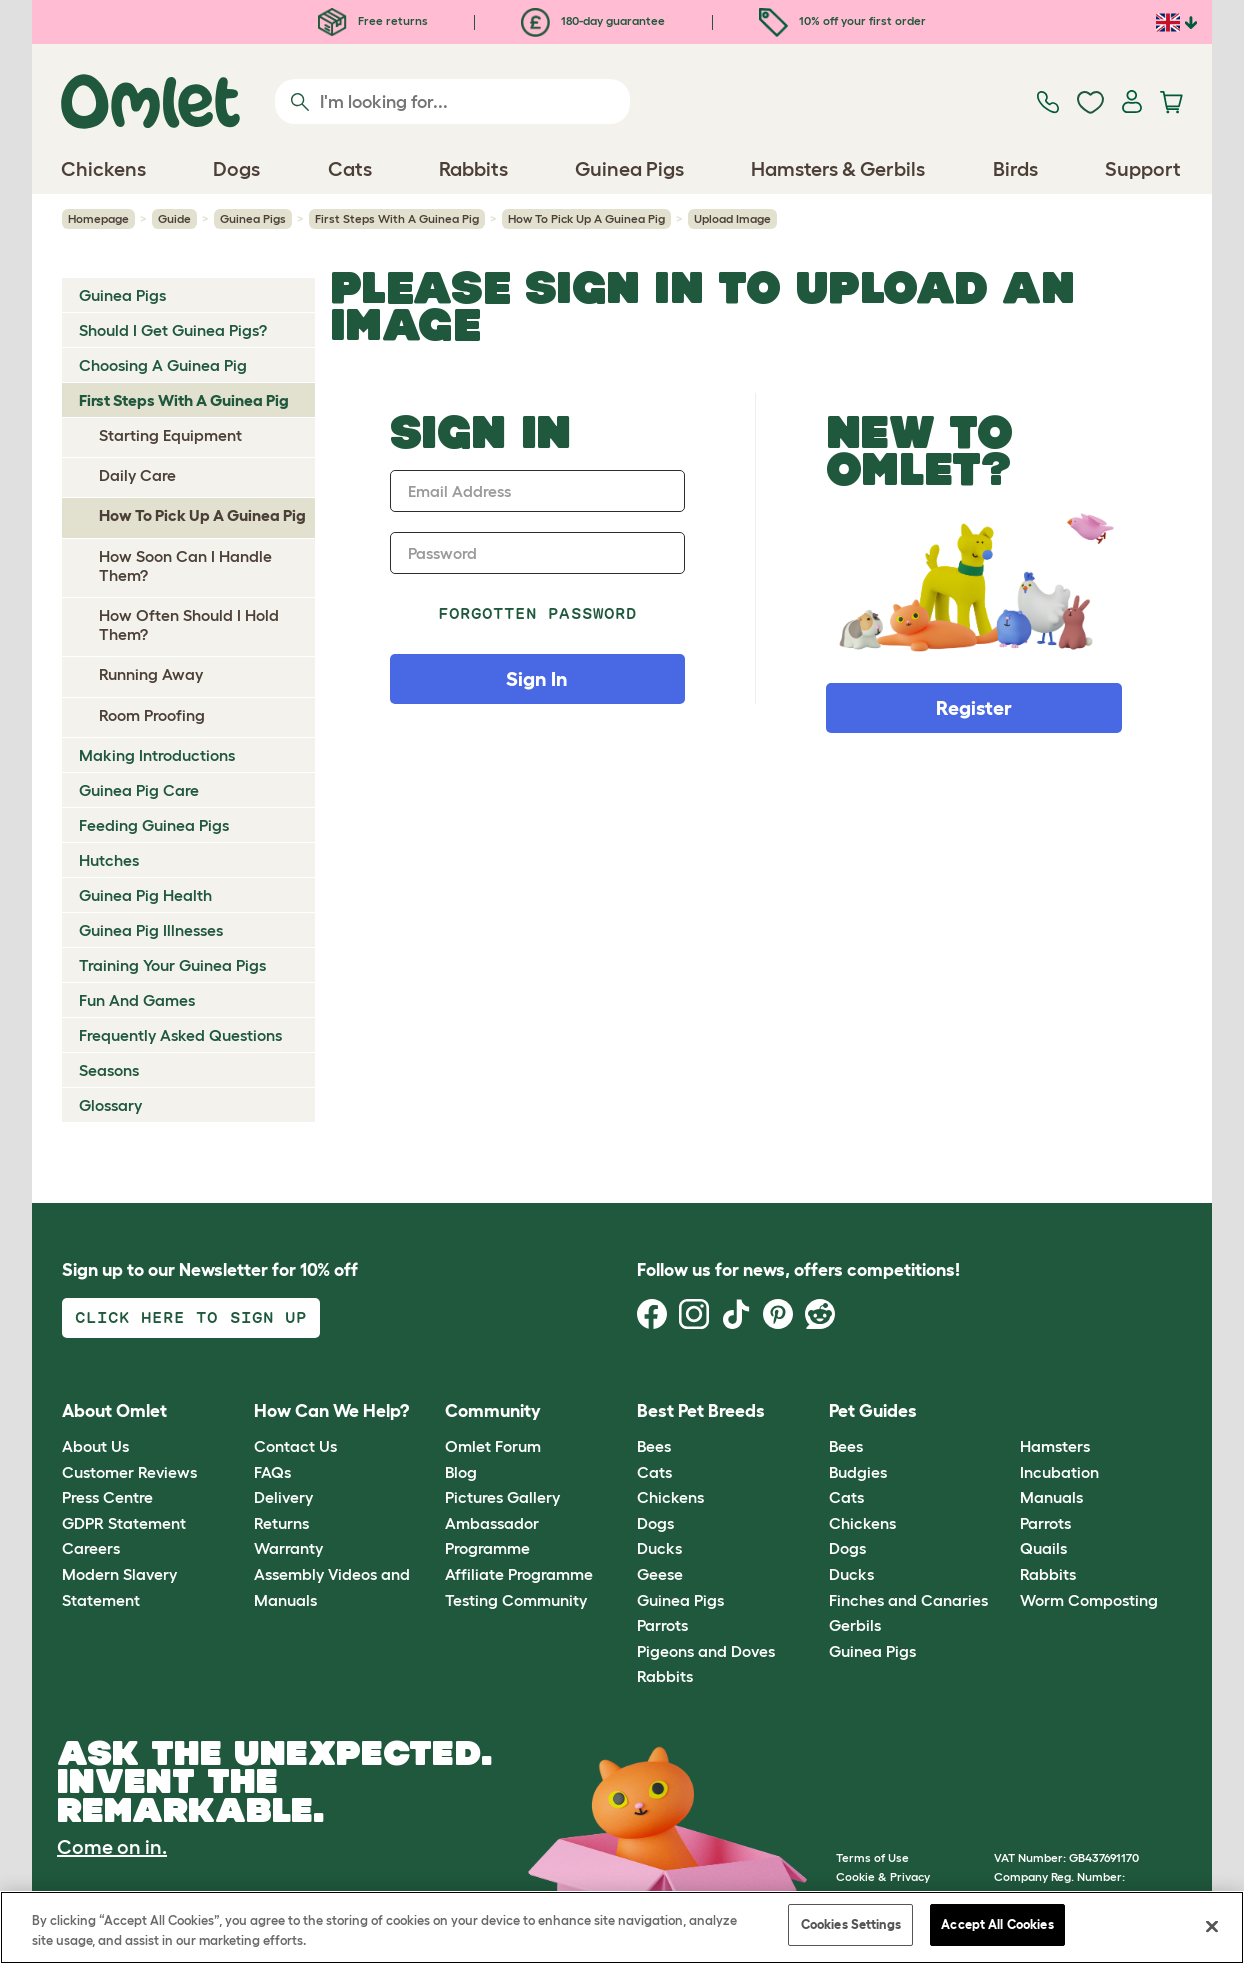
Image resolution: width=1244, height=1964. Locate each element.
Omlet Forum (493, 1446)
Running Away (151, 674)
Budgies (858, 1472)
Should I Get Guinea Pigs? (173, 330)
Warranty (288, 1548)
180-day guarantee (593, 20)
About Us (95, 1446)
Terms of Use (872, 1857)
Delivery (283, 1497)
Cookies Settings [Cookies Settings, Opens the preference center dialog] (851, 1924)
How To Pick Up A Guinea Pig (586, 218)
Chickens (670, 1497)
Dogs (655, 1523)
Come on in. (112, 1847)
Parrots (662, 1625)
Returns (281, 1523)
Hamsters (1055, 1446)
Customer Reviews (129, 1472)
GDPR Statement (124, 1523)
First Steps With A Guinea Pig (397, 218)
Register (974, 708)
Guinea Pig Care (139, 790)
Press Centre (107, 1497)
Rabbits (665, 1676)
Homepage (98, 218)
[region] (622, 1927)
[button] (1005, 1411)
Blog (461, 1472)
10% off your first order (842, 20)
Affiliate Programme (519, 1574)
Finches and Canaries (908, 1600)
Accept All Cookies (997, 1924)
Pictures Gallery (502, 1497)
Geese (660, 1574)
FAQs (272, 1472)
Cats (654, 1472)
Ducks (659, 1548)
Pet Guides (873, 1411)
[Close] (1212, 1926)
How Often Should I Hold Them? (189, 624)
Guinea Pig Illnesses (151, 930)
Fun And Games (137, 1000)
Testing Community (516, 1600)
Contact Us (295, 1446)
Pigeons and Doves (706, 1651)
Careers (91, 1548)
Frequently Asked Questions (180, 1035)
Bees (654, 1446)
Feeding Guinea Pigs (154, 825)
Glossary (110, 1105)
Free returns (373, 20)
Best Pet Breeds (701, 1411)
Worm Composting (1089, 1600)
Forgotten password (537, 613)
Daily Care (137, 475)
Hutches (109, 860)
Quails (1043, 1548)
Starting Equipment (170, 435)
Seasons (109, 1070)
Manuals (1051, 1497)
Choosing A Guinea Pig (163, 365)
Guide (174, 218)
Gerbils (855, 1625)
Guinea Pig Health (145, 895)
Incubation (1059, 1472)
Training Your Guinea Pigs (172, 965)
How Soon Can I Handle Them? (185, 565)
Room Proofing (152, 715)
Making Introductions (157, 755)
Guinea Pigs (253, 218)
